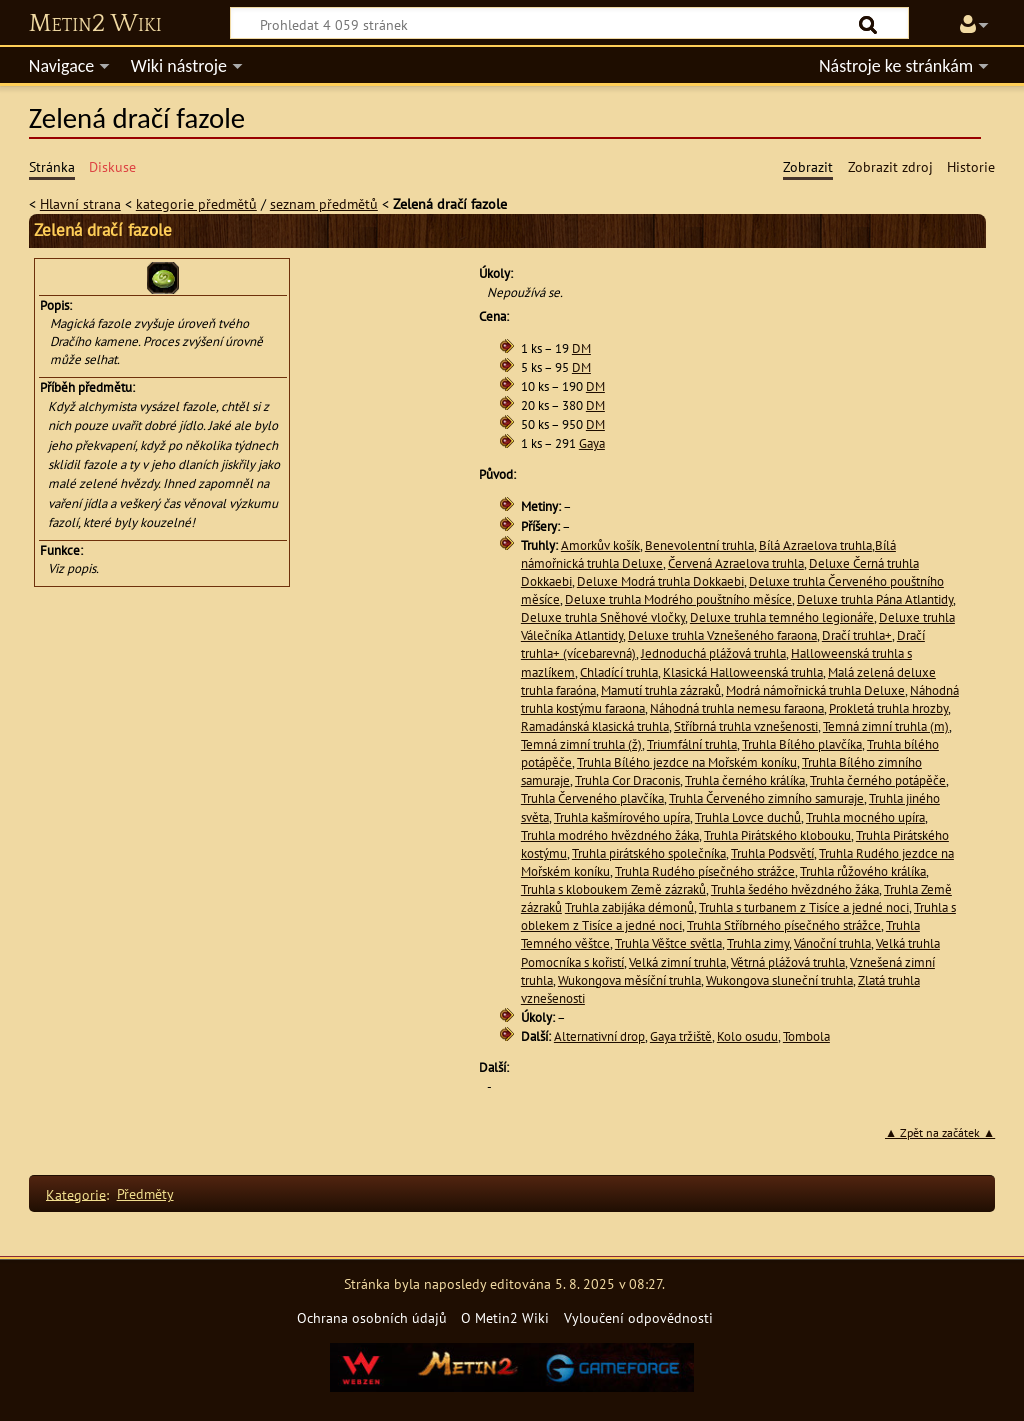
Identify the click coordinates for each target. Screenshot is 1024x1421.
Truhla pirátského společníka (649, 853)
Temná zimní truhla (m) (886, 726)
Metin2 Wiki (95, 24)
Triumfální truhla (692, 744)
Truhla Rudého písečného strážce (705, 871)
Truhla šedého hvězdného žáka (795, 889)
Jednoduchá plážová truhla (713, 653)
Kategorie (76, 1193)
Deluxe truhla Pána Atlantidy (875, 599)
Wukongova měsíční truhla (629, 980)
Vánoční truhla (832, 943)
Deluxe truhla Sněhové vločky (603, 617)
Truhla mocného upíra (865, 817)
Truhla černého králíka (745, 780)
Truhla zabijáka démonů (629, 907)
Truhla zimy (758, 943)
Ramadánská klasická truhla (595, 726)
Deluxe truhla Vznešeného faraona (722, 635)
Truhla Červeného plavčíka (592, 798)
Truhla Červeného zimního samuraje (766, 798)
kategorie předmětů (196, 203)
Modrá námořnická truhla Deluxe (815, 690)
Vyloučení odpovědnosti (638, 1317)
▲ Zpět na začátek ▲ (940, 1132)
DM (581, 348)
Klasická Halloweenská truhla (743, 672)
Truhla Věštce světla (668, 943)
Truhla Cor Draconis (627, 780)
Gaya (592, 443)
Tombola (806, 1036)
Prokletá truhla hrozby (888, 708)
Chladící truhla (619, 672)
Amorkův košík (600, 545)
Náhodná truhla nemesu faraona (737, 708)
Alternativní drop (599, 1036)
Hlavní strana (80, 203)
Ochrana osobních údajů (372, 1317)
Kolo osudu (747, 1036)
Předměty (145, 1193)
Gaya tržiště (681, 1036)
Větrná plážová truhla (788, 962)
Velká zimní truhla (677, 962)
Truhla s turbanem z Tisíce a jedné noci (804, 907)
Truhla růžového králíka (863, 871)
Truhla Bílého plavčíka (802, 744)
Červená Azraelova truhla (736, 563)
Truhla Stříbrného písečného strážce (784, 925)
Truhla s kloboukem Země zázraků (613, 889)
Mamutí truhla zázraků (661, 690)
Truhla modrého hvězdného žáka (610, 835)
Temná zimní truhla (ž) (581, 744)
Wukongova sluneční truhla (779, 980)
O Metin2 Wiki (505, 1317)
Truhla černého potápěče (878, 780)
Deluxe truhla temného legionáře (782, 617)
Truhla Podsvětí (772, 853)
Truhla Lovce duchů (748, 817)
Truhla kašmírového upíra (622, 817)
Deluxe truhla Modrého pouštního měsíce (678, 599)
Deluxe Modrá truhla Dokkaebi (660, 581)
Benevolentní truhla (699, 545)
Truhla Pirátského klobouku (777, 835)
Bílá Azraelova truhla (815, 545)
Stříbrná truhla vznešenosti (746, 726)
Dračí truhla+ (857, 635)
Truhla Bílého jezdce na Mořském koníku (687, 762)
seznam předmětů (324, 203)
